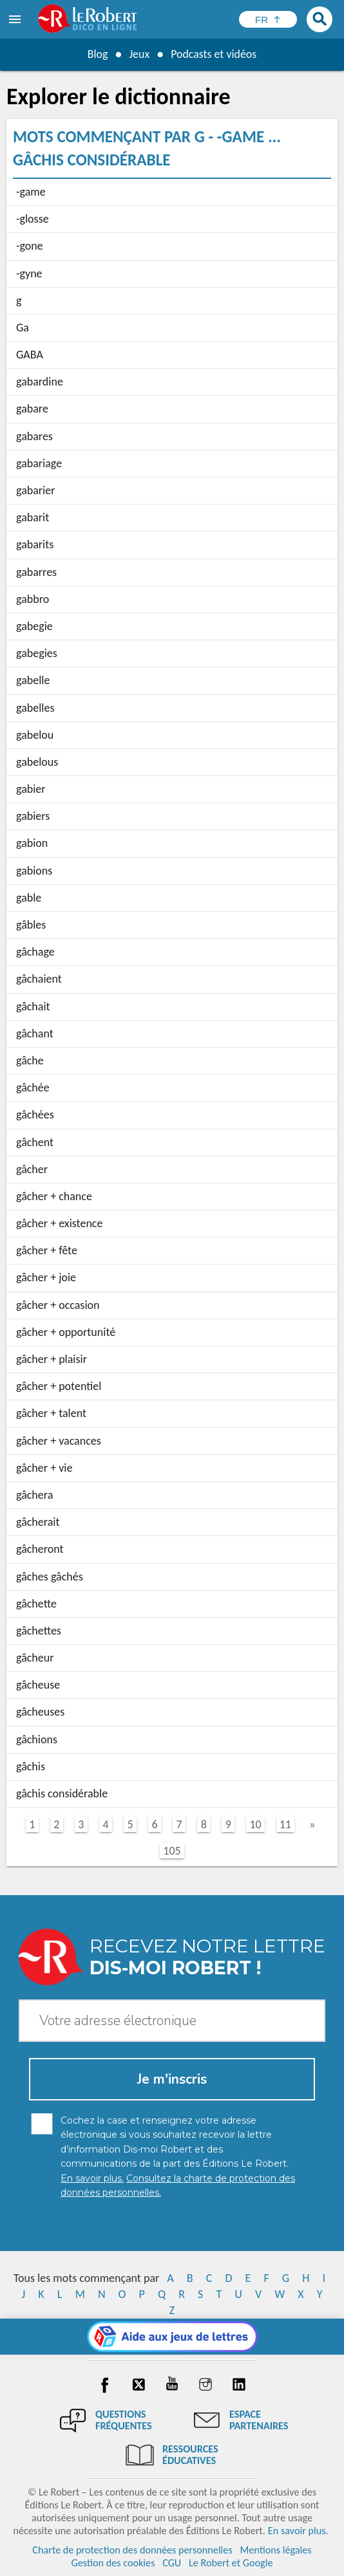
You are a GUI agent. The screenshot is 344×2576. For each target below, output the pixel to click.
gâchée (33, 1087)
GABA (29, 354)
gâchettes (38, 1631)
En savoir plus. (298, 2531)
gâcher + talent (51, 1413)
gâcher (32, 1169)
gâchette (36, 1604)
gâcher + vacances (58, 1441)
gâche (30, 1060)
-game (31, 192)
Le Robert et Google (231, 2563)
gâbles (31, 925)
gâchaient (39, 979)
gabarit (32, 517)
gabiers (33, 816)
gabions (34, 871)
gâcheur (35, 1658)
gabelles (35, 708)
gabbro (32, 599)
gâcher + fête (46, 1250)
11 (285, 1824)
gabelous (37, 762)
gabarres (36, 572)
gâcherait (37, 1522)
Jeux (139, 54)
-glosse (32, 219)
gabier (31, 789)
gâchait (33, 1006)
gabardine (39, 382)
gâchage (35, 952)
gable (28, 898)
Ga (22, 327)
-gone (29, 246)
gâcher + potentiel (58, 1386)
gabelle (33, 680)
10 (255, 1824)
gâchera (34, 1495)
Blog (97, 54)
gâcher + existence (59, 1223)
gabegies (36, 653)
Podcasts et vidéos (214, 54)
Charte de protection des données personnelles (132, 2550)
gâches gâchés (49, 1577)
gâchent (34, 1142)
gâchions (36, 1739)
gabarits (34, 544)
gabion (32, 843)
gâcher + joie (46, 1277)
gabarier (35, 490)
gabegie (34, 626)
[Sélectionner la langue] (268, 19)
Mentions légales (275, 2550)
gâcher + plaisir (51, 1359)
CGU (171, 2563)
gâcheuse (38, 1685)
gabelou (34, 735)
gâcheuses (40, 1712)
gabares (34, 436)
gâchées (35, 1114)
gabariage (39, 463)
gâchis (30, 1766)
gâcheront (40, 1549)
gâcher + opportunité (65, 1332)
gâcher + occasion (57, 1305)
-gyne (29, 273)
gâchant (34, 1033)
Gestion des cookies (113, 2563)
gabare (32, 409)
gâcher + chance (54, 1196)
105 (171, 1851)
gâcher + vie (44, 1468)
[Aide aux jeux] (172, 2336)
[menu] (16, 19)
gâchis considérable (62, 1793)
